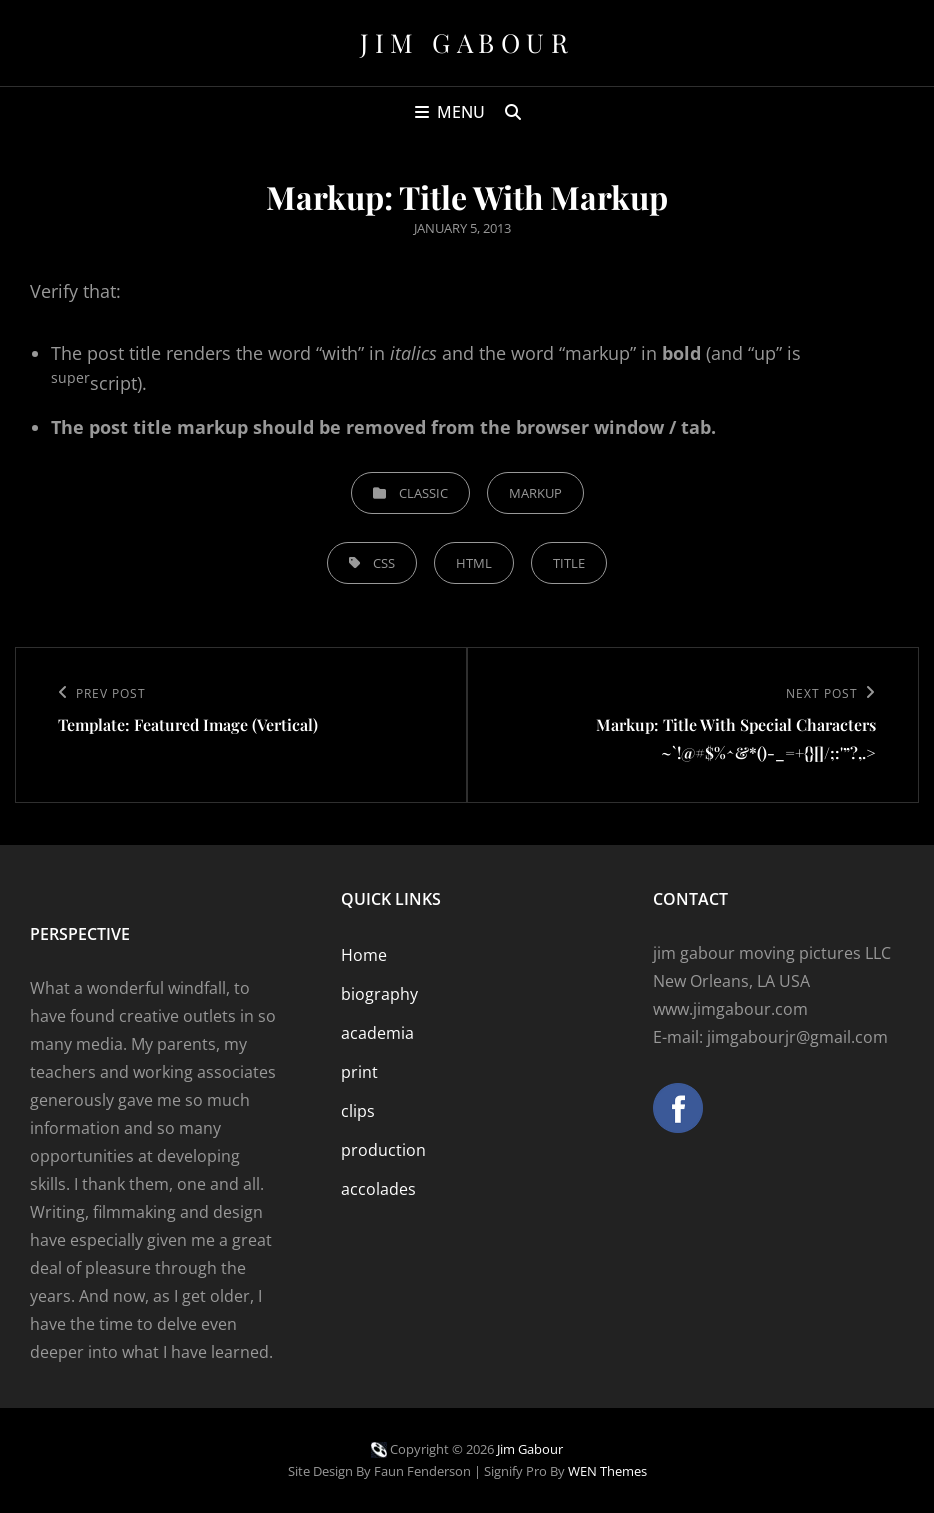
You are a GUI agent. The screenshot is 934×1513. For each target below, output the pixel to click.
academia (377, 1033)
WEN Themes (607, 1471)
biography (379, 994)
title (569, 563)
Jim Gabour (467, 42)
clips (358, 1111)
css (384, 563)
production (383, 1150)
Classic (423, 493)
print (359, 1072)
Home (364, 955)
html (474, 563)
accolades (378, 1189)
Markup (535, 493)
